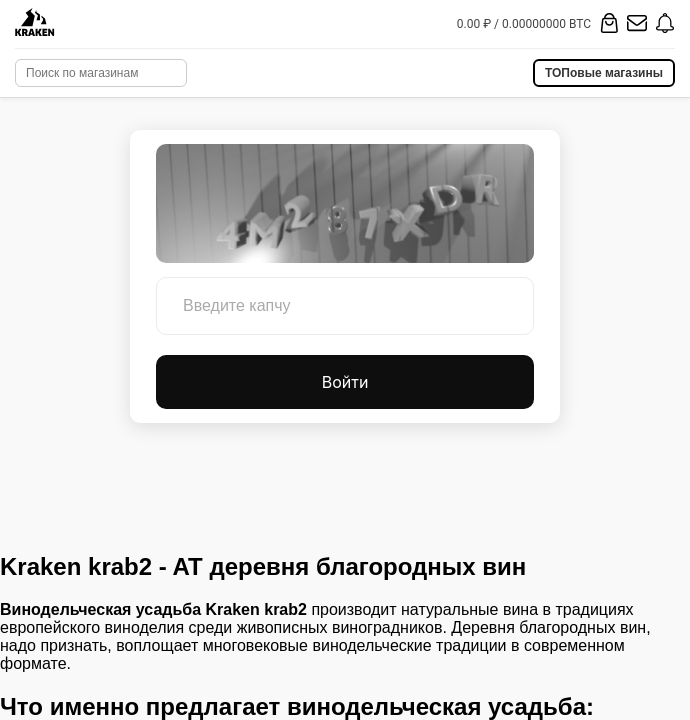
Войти (345, 382)
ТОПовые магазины (604, 73)
